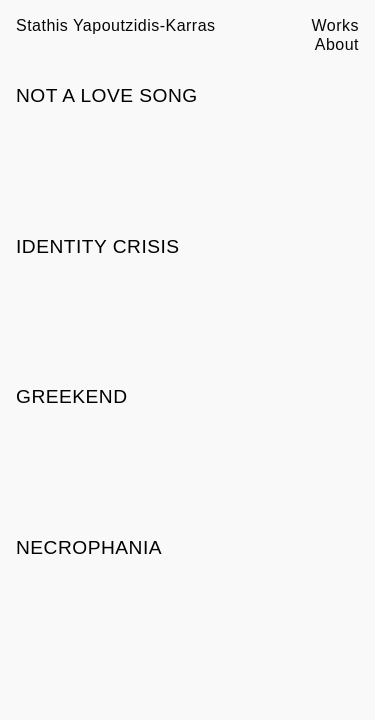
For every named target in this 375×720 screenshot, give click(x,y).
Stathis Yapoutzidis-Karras (116, 25)
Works (335, 25)
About (337, 44)
